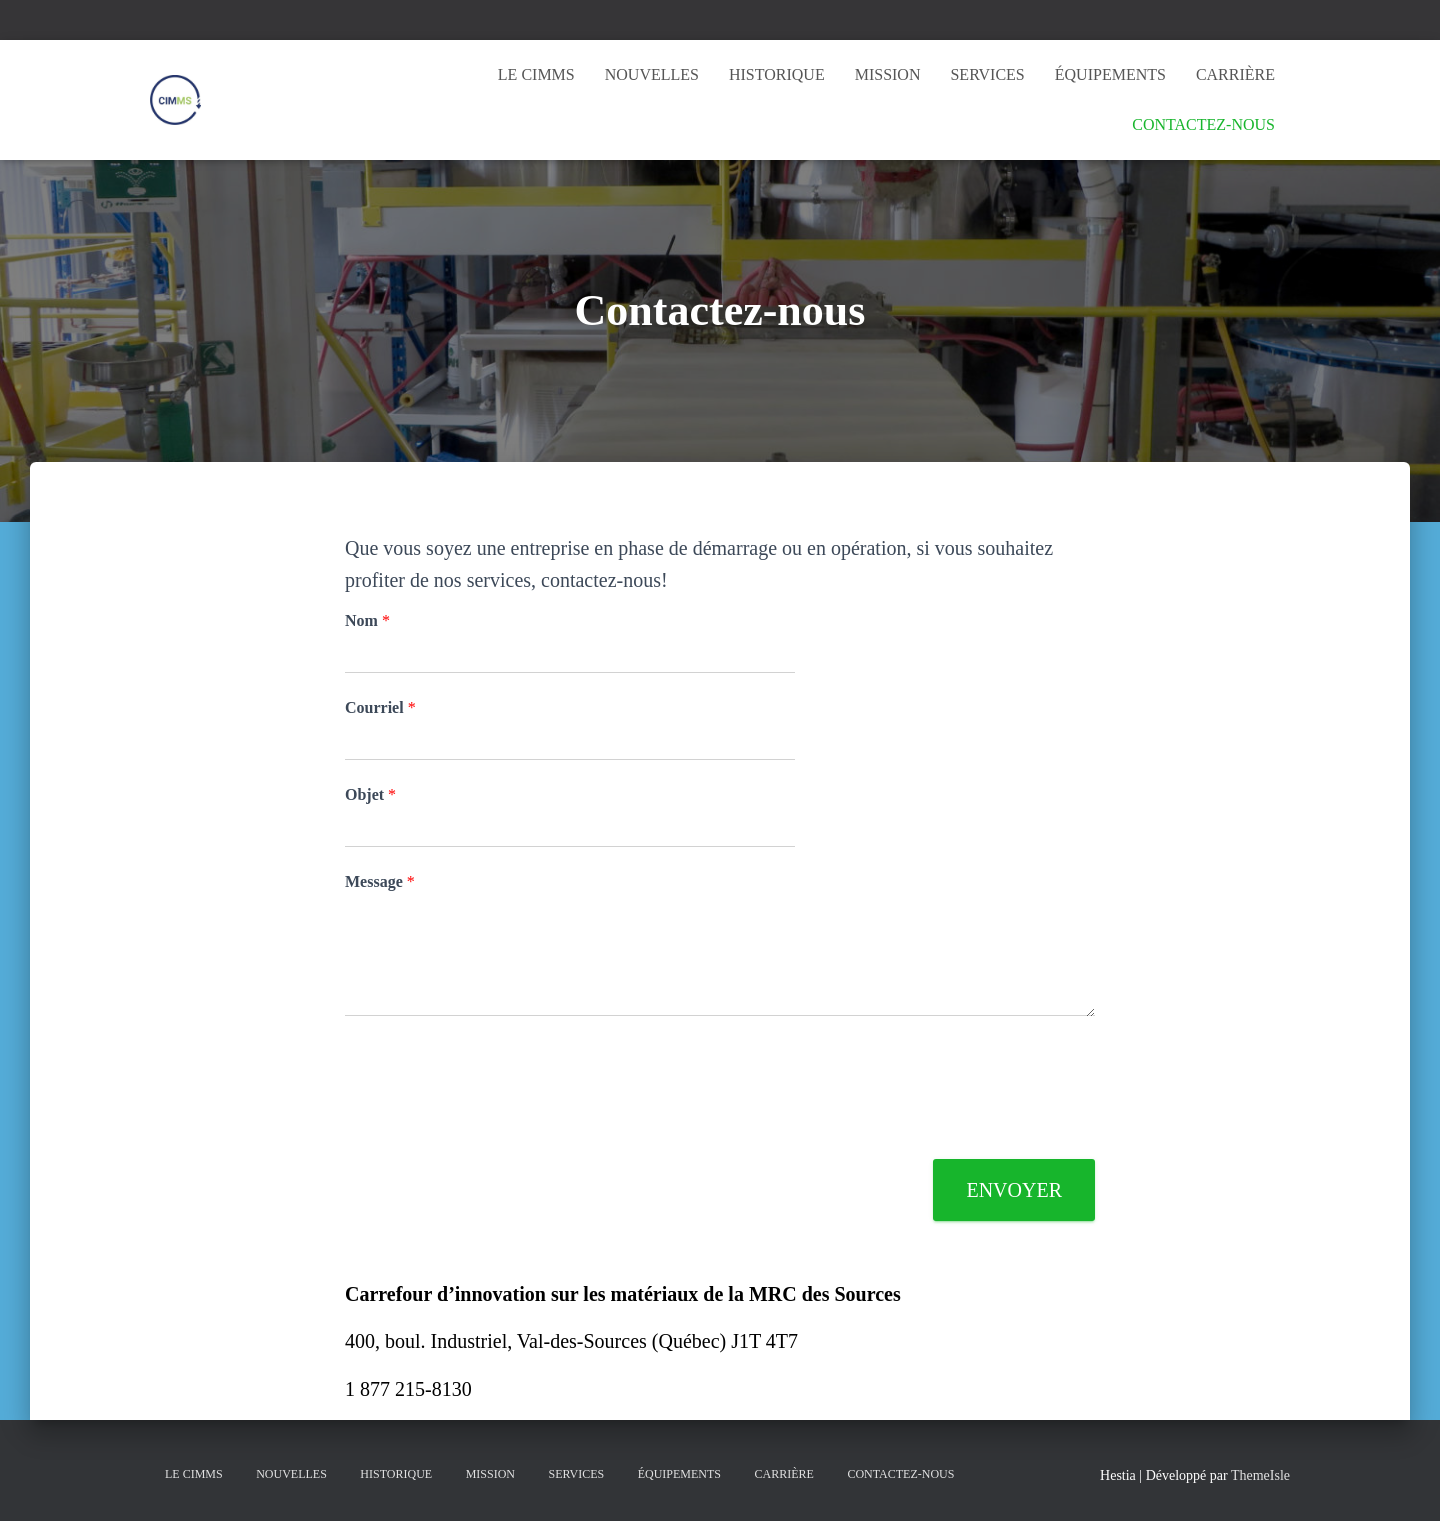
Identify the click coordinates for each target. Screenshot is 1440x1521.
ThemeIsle (1260, 1475)
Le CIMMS (536, 74)
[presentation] (497, 1126)
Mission (888, 74)
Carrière (1235, 74)
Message (380, 881)
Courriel (380, 707)
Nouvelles (652, 74)
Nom (367, 620)
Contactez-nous (1203, 124)
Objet (370, 794)
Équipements (1110, 74)
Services (987, 74)
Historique (777, 74)
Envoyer (1014, 1190)
